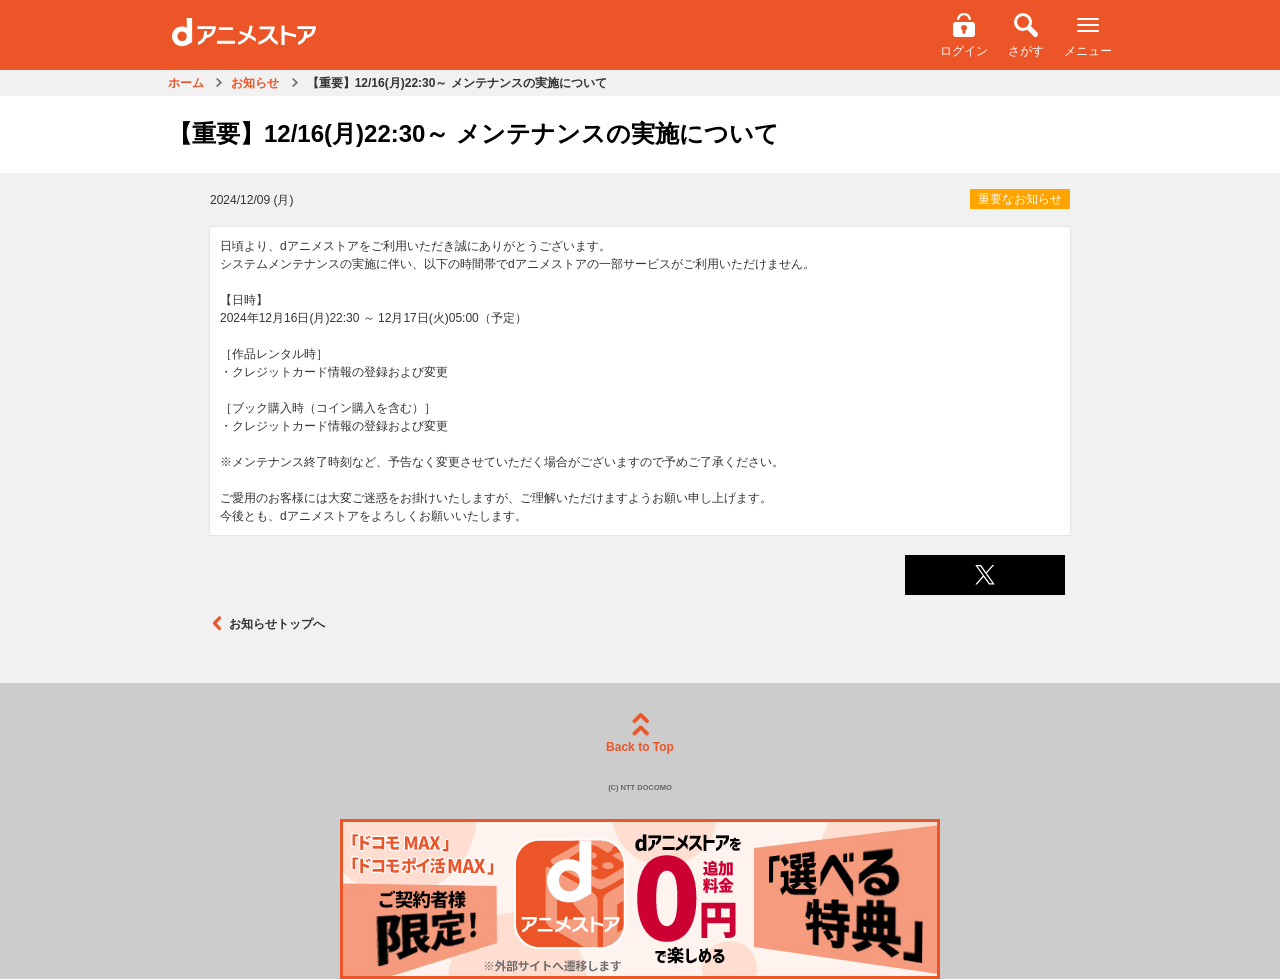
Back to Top (640, 733)
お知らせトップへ (267, 623)
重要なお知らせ (1020, 199)
